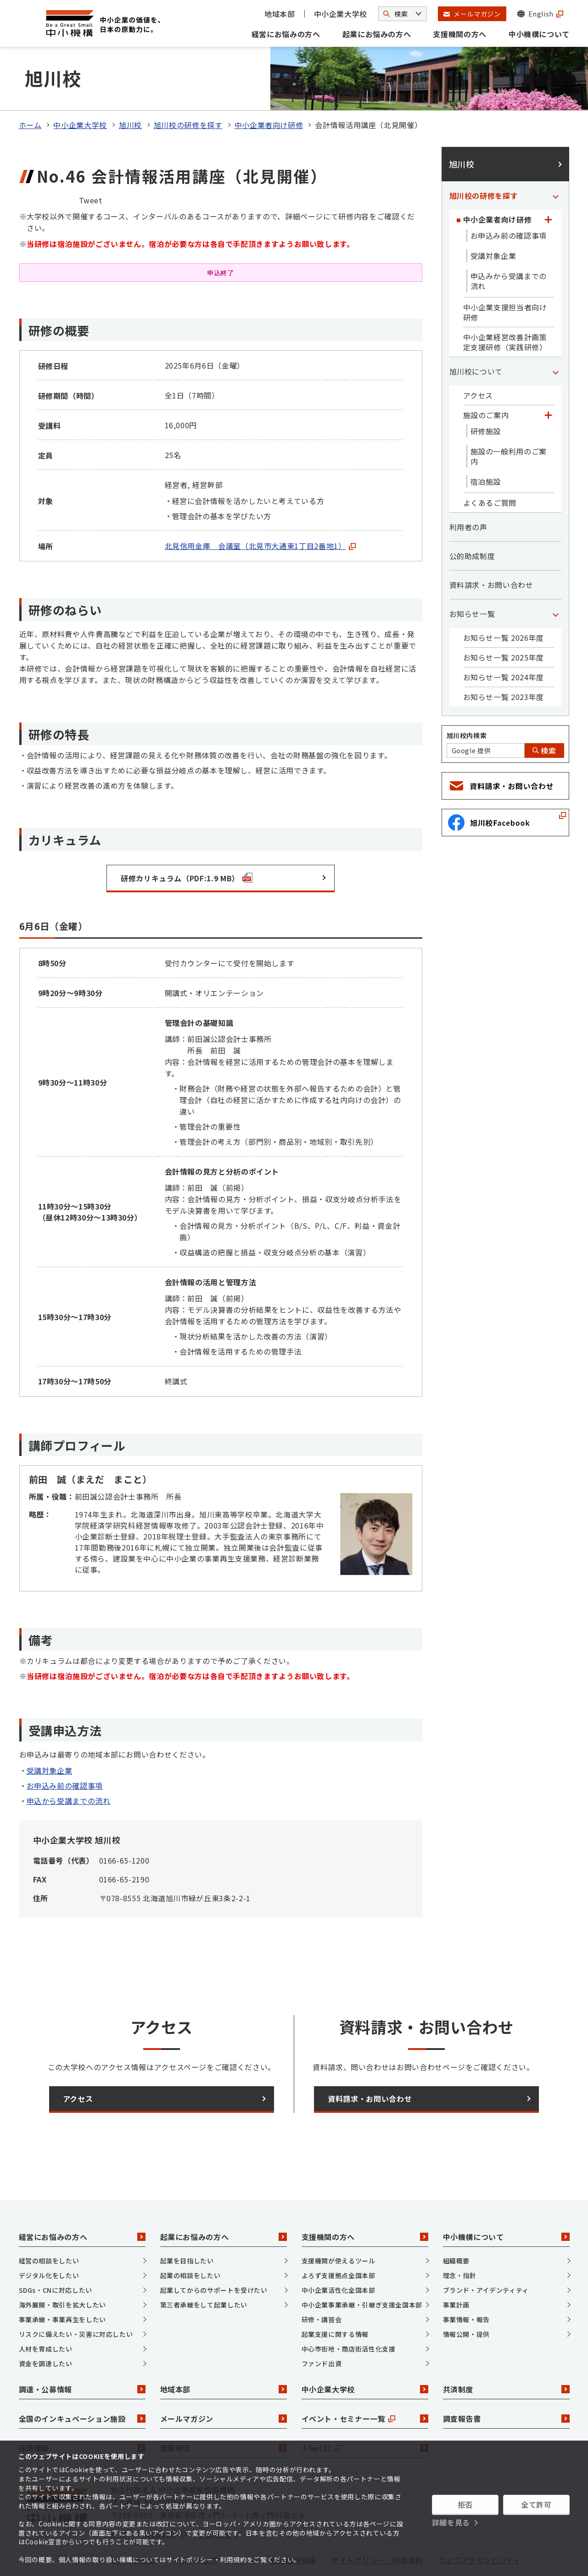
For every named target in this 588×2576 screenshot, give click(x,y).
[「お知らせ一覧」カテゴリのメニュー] (555, 576)
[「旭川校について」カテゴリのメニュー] (555, 333)
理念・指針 (459, 2237)
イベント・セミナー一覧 (365, 2380)
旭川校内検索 (467, 697)
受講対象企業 (50, 1732)
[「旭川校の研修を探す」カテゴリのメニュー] (555, 157)
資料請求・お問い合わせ (491, 547)
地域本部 (279, 13)
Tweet (90, 162)
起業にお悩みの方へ (376, 34)
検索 (544, 712)
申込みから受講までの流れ (508, 243)
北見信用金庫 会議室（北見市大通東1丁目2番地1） (260, 508)
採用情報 (82, 2409)
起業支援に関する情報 (335, 2296)
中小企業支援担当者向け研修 (505, 274)
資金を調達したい (46, 2325)
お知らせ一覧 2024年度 (503, 639)
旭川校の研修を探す (188, 87)
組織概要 (456, 2222)
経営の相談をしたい (49, 2222)
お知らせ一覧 (472, 576)
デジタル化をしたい (49, 2237)
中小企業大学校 (340, 13)
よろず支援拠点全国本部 (338, 2237)
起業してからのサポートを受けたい (214, 2252)
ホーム (30, 87)
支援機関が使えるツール (338, 2222)
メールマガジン (223, 2380)
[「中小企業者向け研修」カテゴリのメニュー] (548, 181)
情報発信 (223, 2409)
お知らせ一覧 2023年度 (503, 659)
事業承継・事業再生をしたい (62, 2281)
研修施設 (485, 393)
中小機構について (539, 34)
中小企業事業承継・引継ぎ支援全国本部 (362, 2266)
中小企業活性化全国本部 (338, 2252)
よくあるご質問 (489, 464)
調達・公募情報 (82, 2351)
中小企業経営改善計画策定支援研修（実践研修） (505, 304)
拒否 (465, 2504)
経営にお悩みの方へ (286, 34)
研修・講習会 (322, 2281)
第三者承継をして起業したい (203, 2266)
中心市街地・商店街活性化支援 (349, 2310)
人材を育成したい (46, 2310)
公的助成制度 (472, 518)
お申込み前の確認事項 (65, 1747)
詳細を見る (451, 2522)
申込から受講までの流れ (69, 1762)
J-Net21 (365, 2409)
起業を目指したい (187, 2222)
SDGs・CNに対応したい (55, 2252)
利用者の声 (468, 489)
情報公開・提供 (466, 2296)
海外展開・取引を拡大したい (62, 2266)
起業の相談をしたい (190, 2237)
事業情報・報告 (466, 2281)
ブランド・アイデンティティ (486, 2252)
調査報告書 (506, 2380)
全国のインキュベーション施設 (82, 2380)
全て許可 (536, 2504)
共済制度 (506, 2351)
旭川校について (476, 333)
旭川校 (130, 87)
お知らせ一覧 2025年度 (503, 619)
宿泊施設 (485, 443)
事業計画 (456, 2266)
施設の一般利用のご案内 (508, 418)
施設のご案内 (486, 377)
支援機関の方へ (459, 34)
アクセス (478, 357)
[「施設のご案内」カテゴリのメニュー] (548, 377)
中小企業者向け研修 (269, 87)
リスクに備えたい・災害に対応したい (76, 2296)
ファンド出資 (322, 2325)
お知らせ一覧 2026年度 (503, 599)
